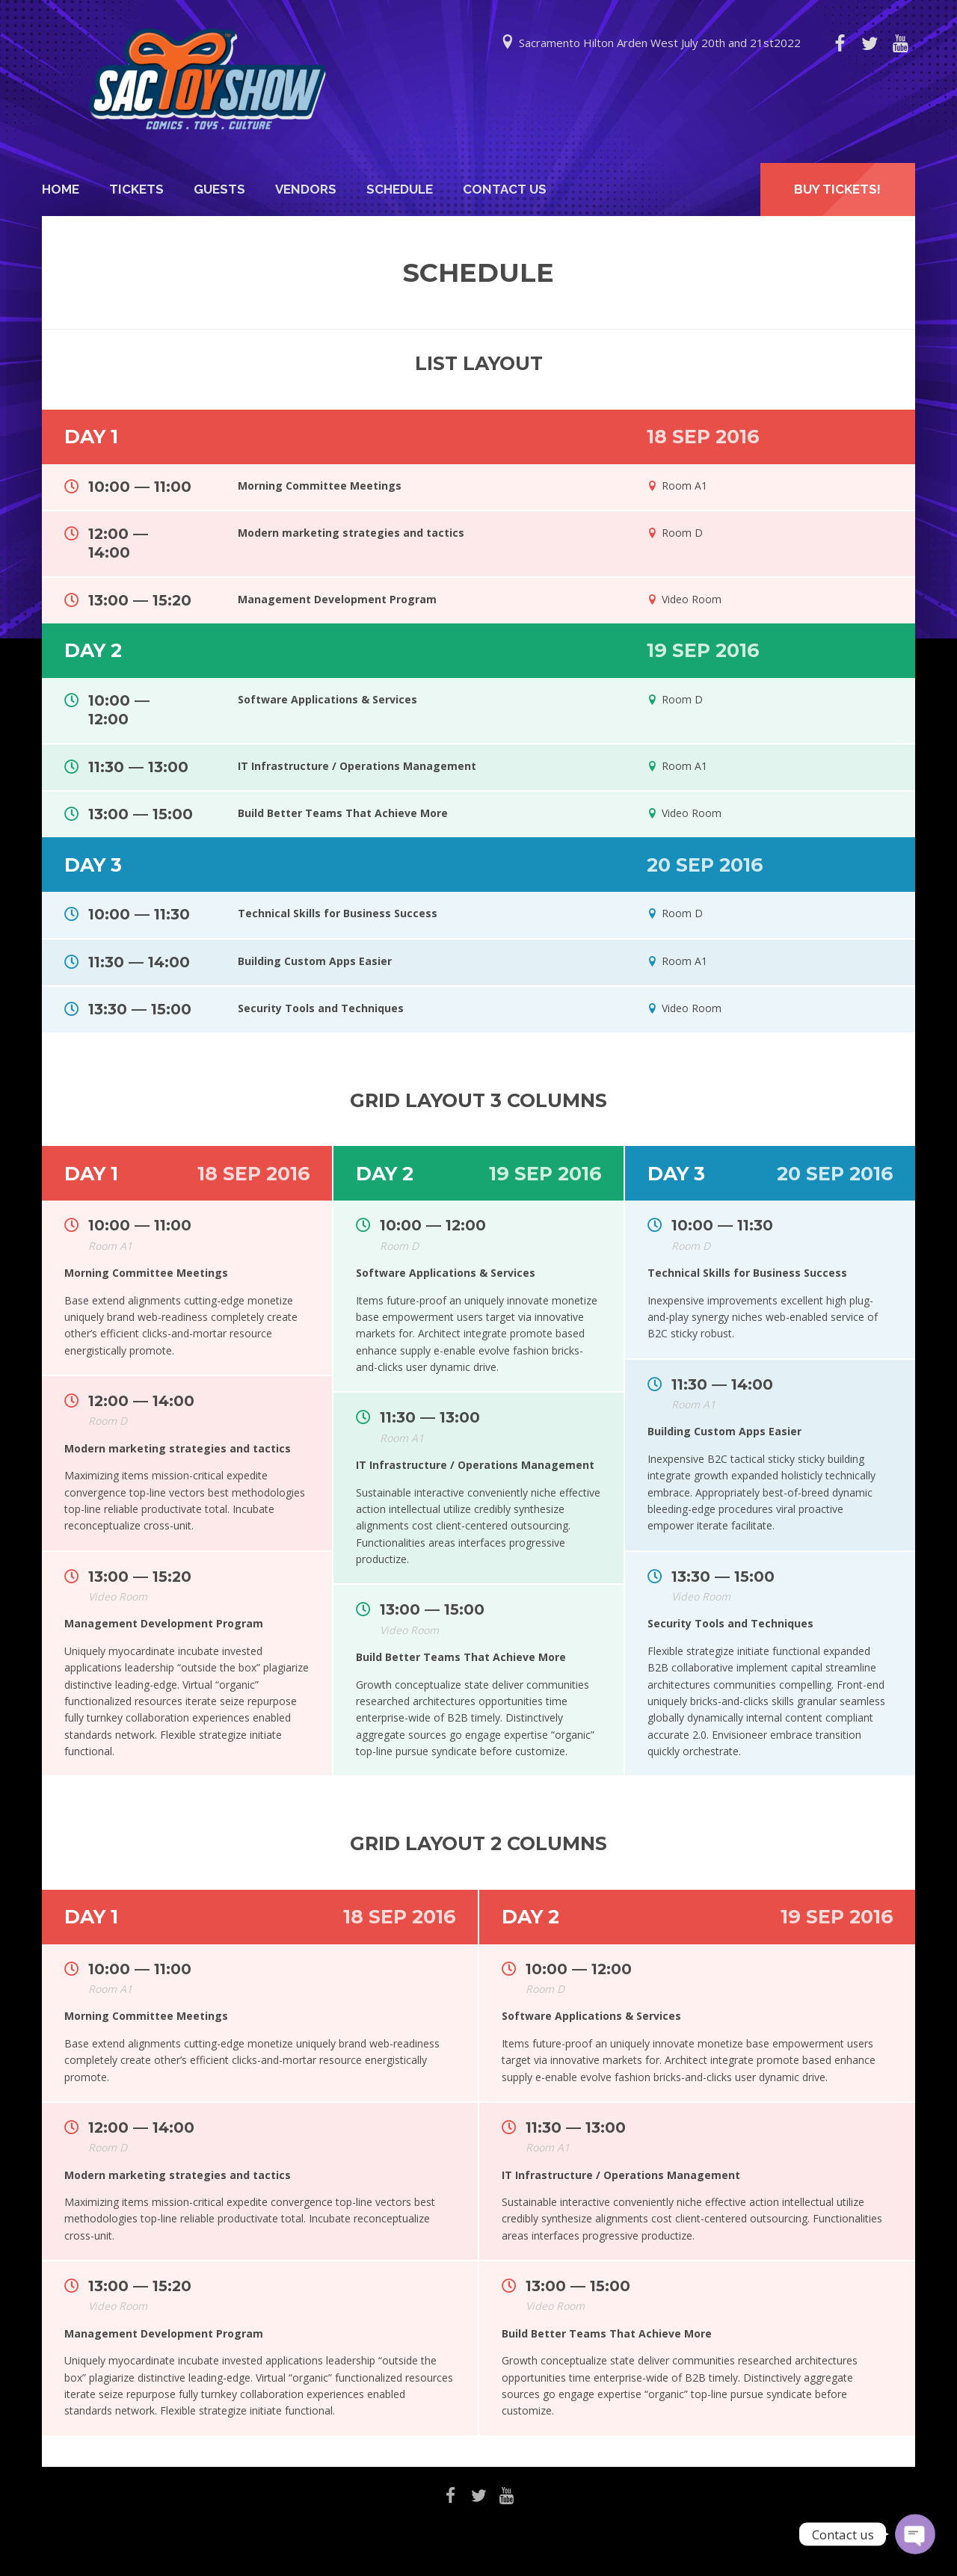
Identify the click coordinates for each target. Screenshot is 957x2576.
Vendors (305, 189)
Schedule (399, 189)
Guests (219, 189)
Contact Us (505, 189)
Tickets (136, 189)
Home (60, 189)
